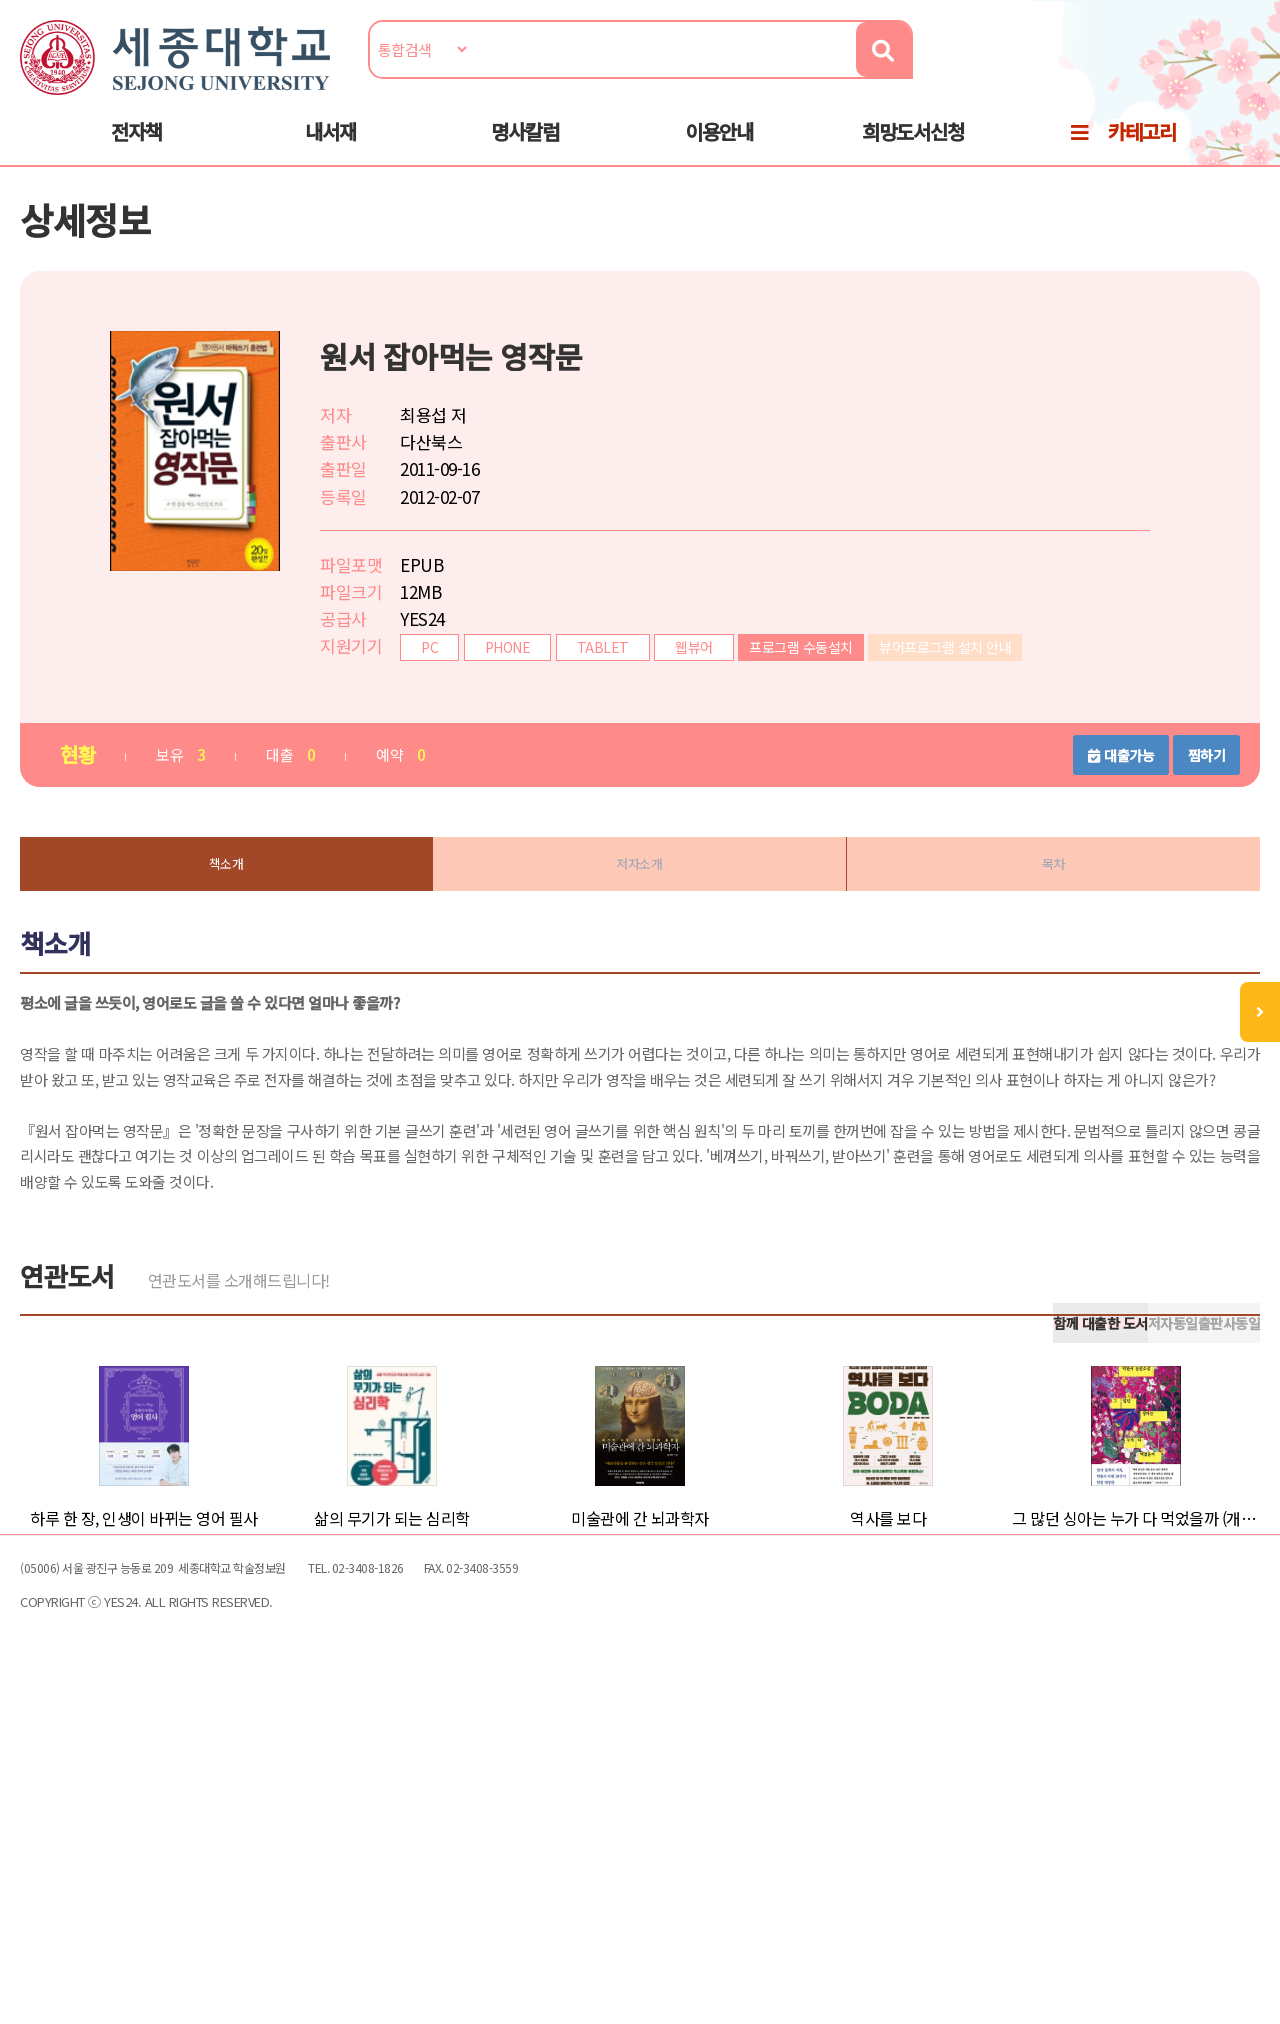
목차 (1040, 918)
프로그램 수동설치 (821, 697)
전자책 (136, 151)
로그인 (1228, 76)
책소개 (239, 918)
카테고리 (1142, 151)
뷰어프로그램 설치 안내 (965, 697)
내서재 (330, 151)
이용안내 (719, 151)
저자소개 (640, 918)
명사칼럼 (525, 151)
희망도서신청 (913, 151)
